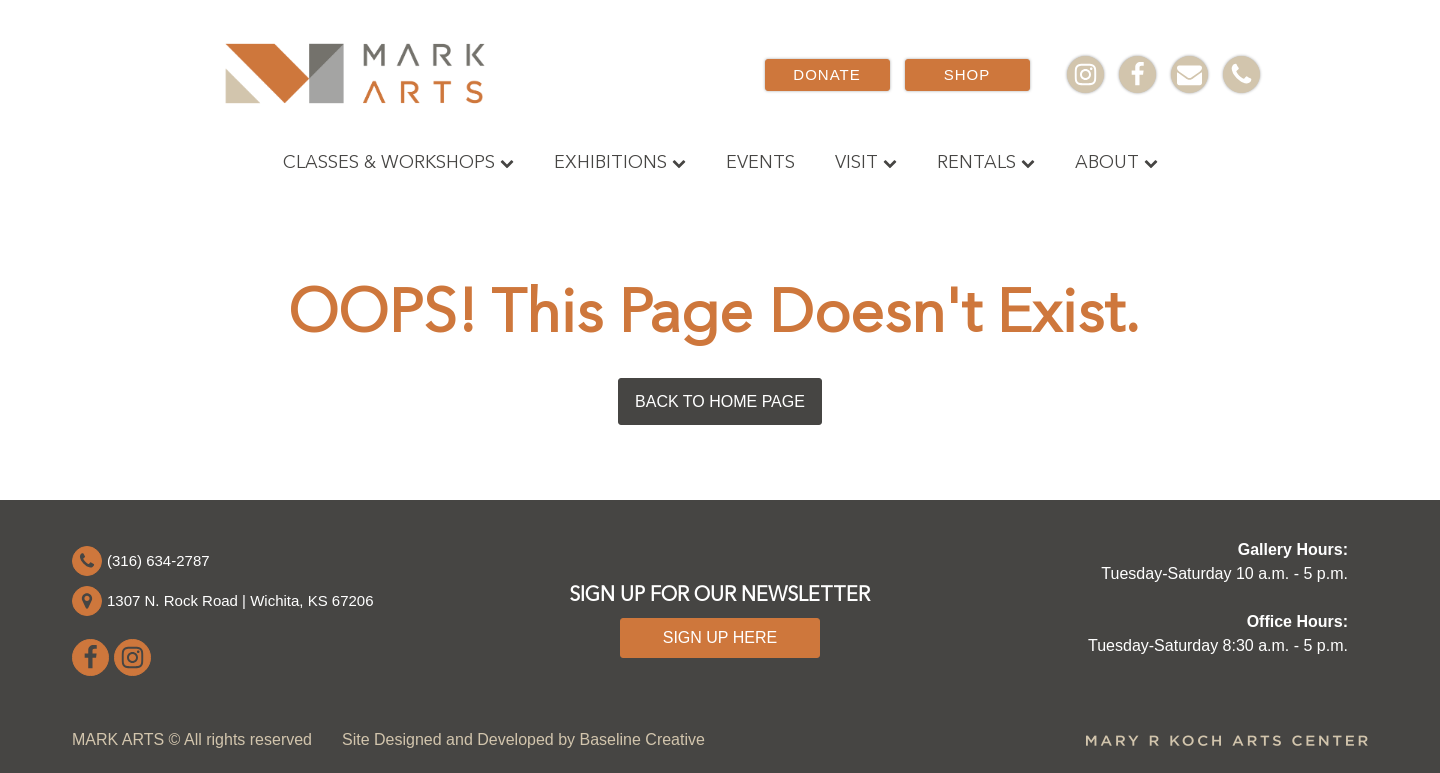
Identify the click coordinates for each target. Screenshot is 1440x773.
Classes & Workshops (398, 163)
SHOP (967, 74)
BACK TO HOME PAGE (720, 401)
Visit (866, 163)
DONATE (826, 74)
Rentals (986, 163)
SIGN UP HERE (720, 637)
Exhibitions (620, 163)
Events (760, 163)
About (1116, 163)
